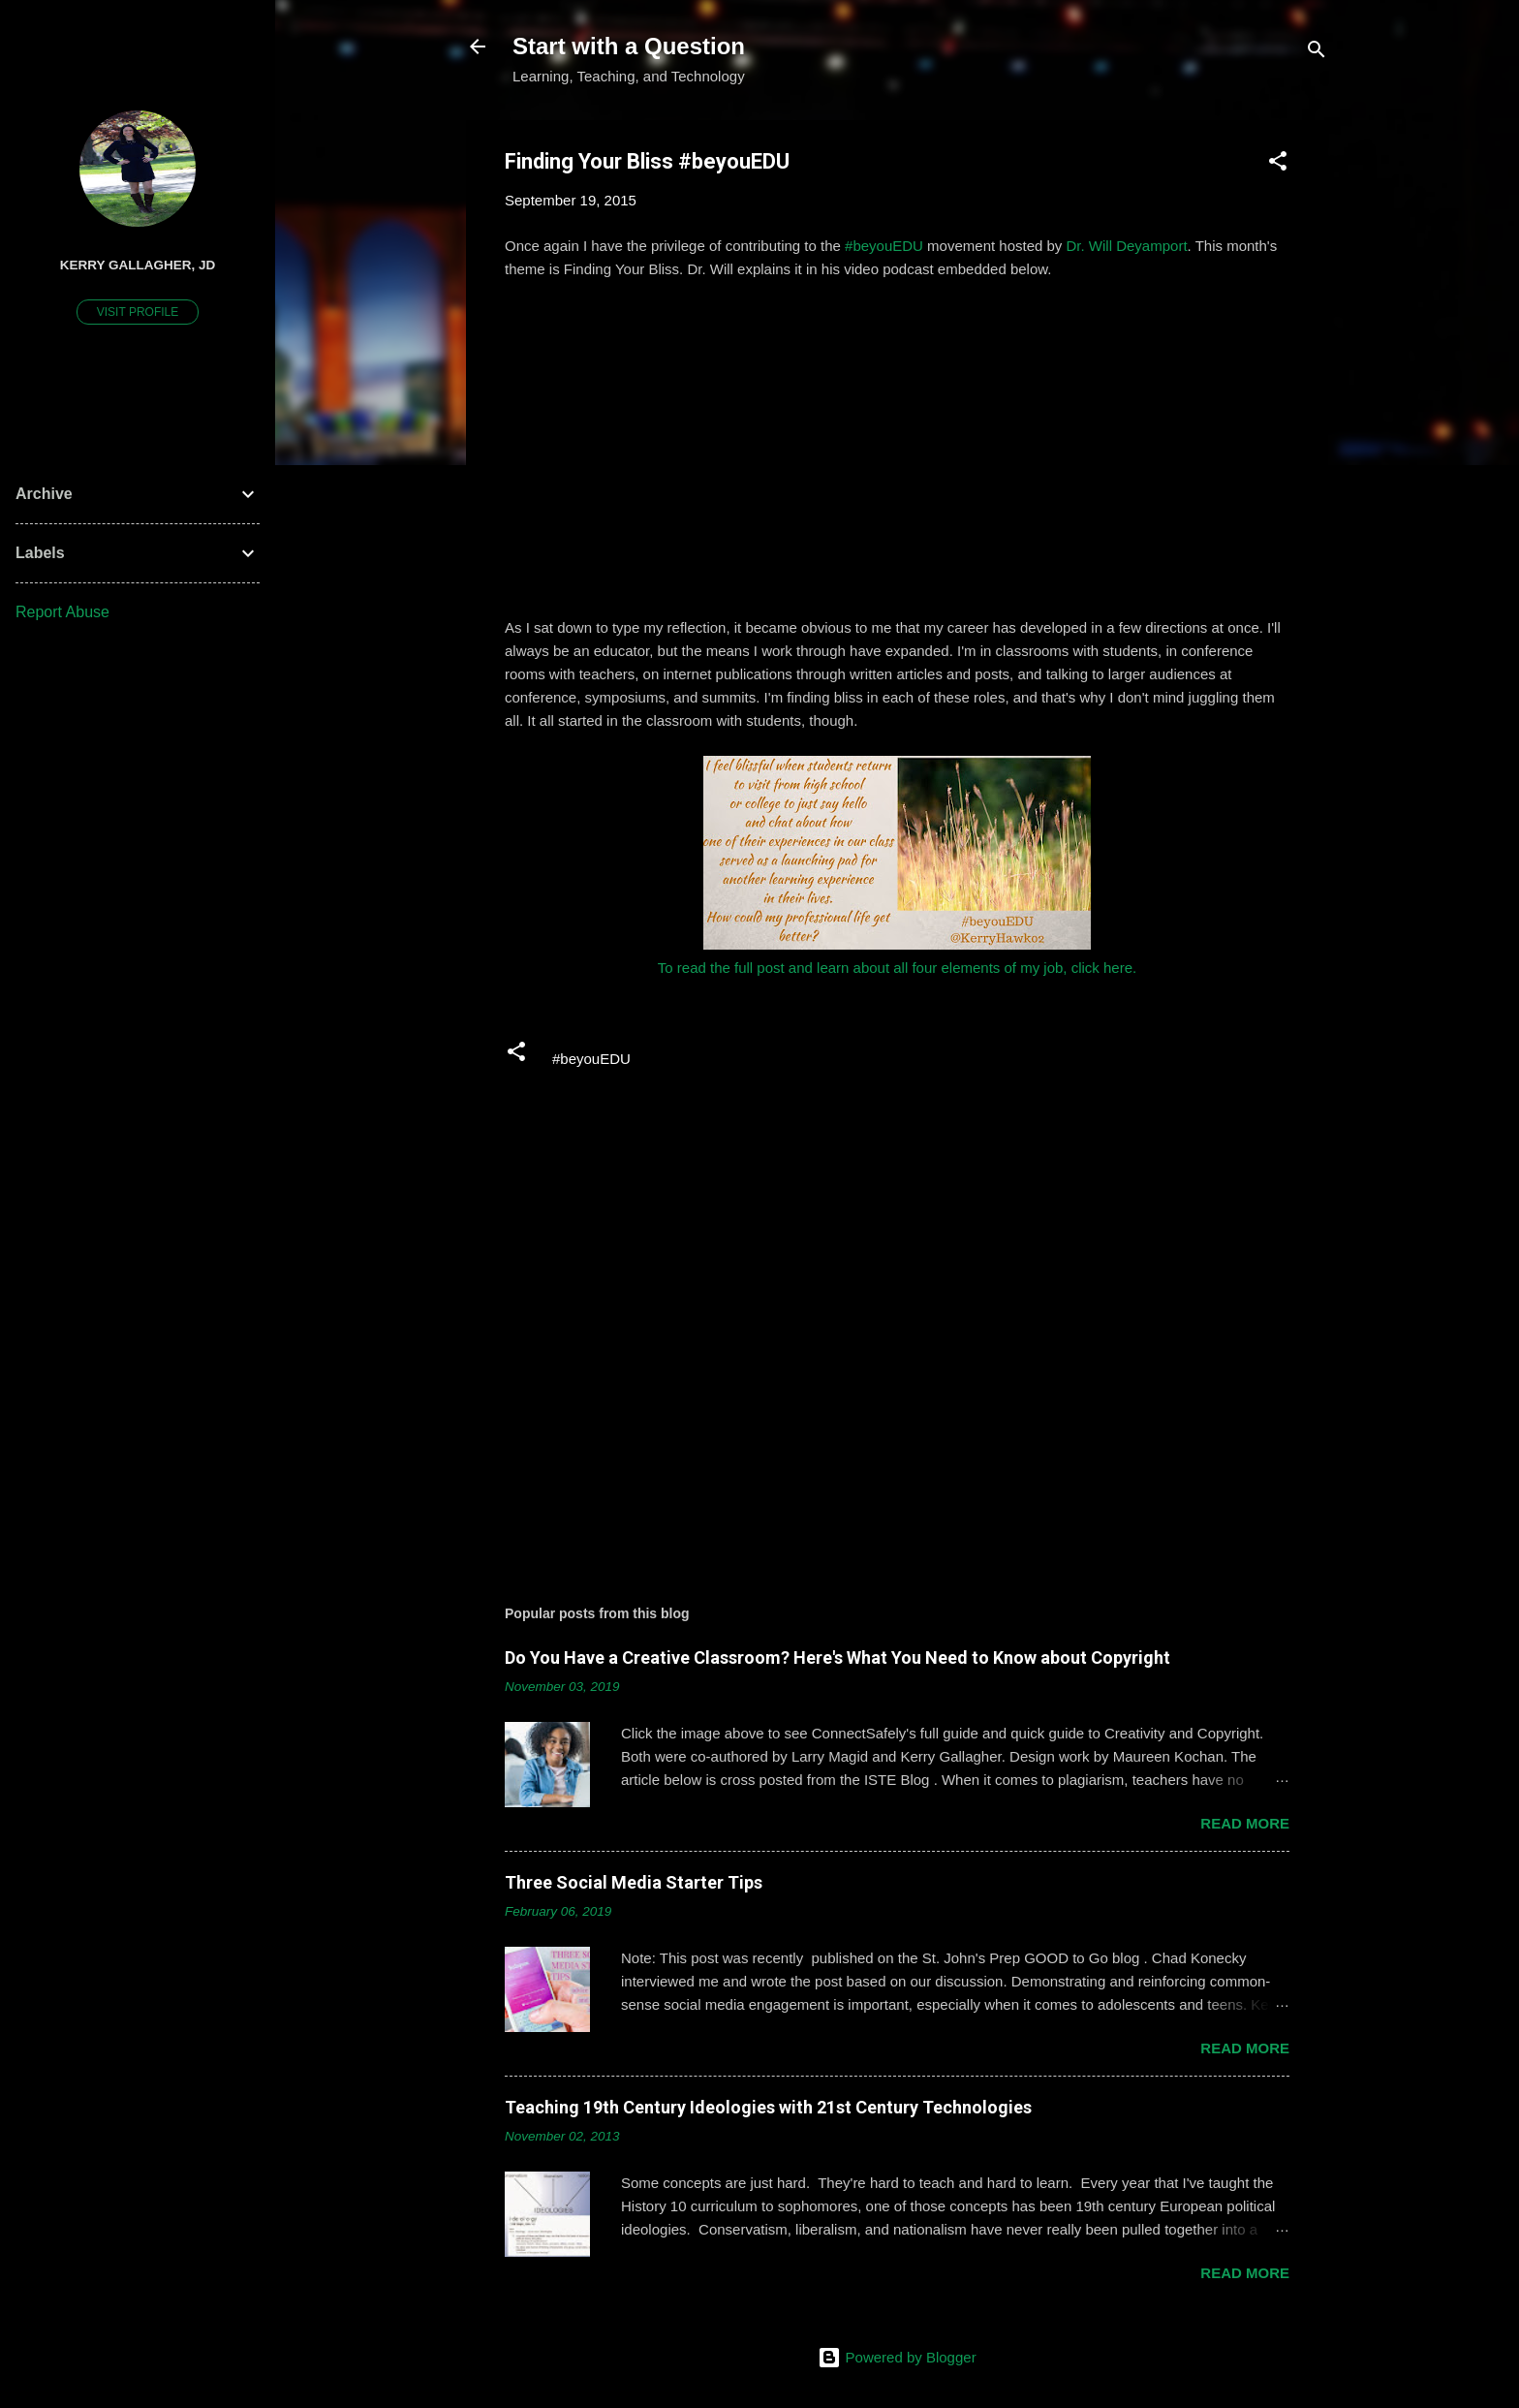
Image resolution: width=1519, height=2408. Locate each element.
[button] (1277, 164)
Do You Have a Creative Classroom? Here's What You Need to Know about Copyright (837, 1657)
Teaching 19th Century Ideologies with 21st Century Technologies (768, 2107)
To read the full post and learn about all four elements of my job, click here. (897, 967)
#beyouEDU (884, 245)
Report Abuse (62, 612)
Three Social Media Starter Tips (633, 1882)
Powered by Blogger (897, 2357)
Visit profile (137, 312)
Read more (1244, 1823)
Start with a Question (628, 46)
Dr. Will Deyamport (1127, 245)
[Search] (1316, 52)
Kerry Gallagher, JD (138, 265)
